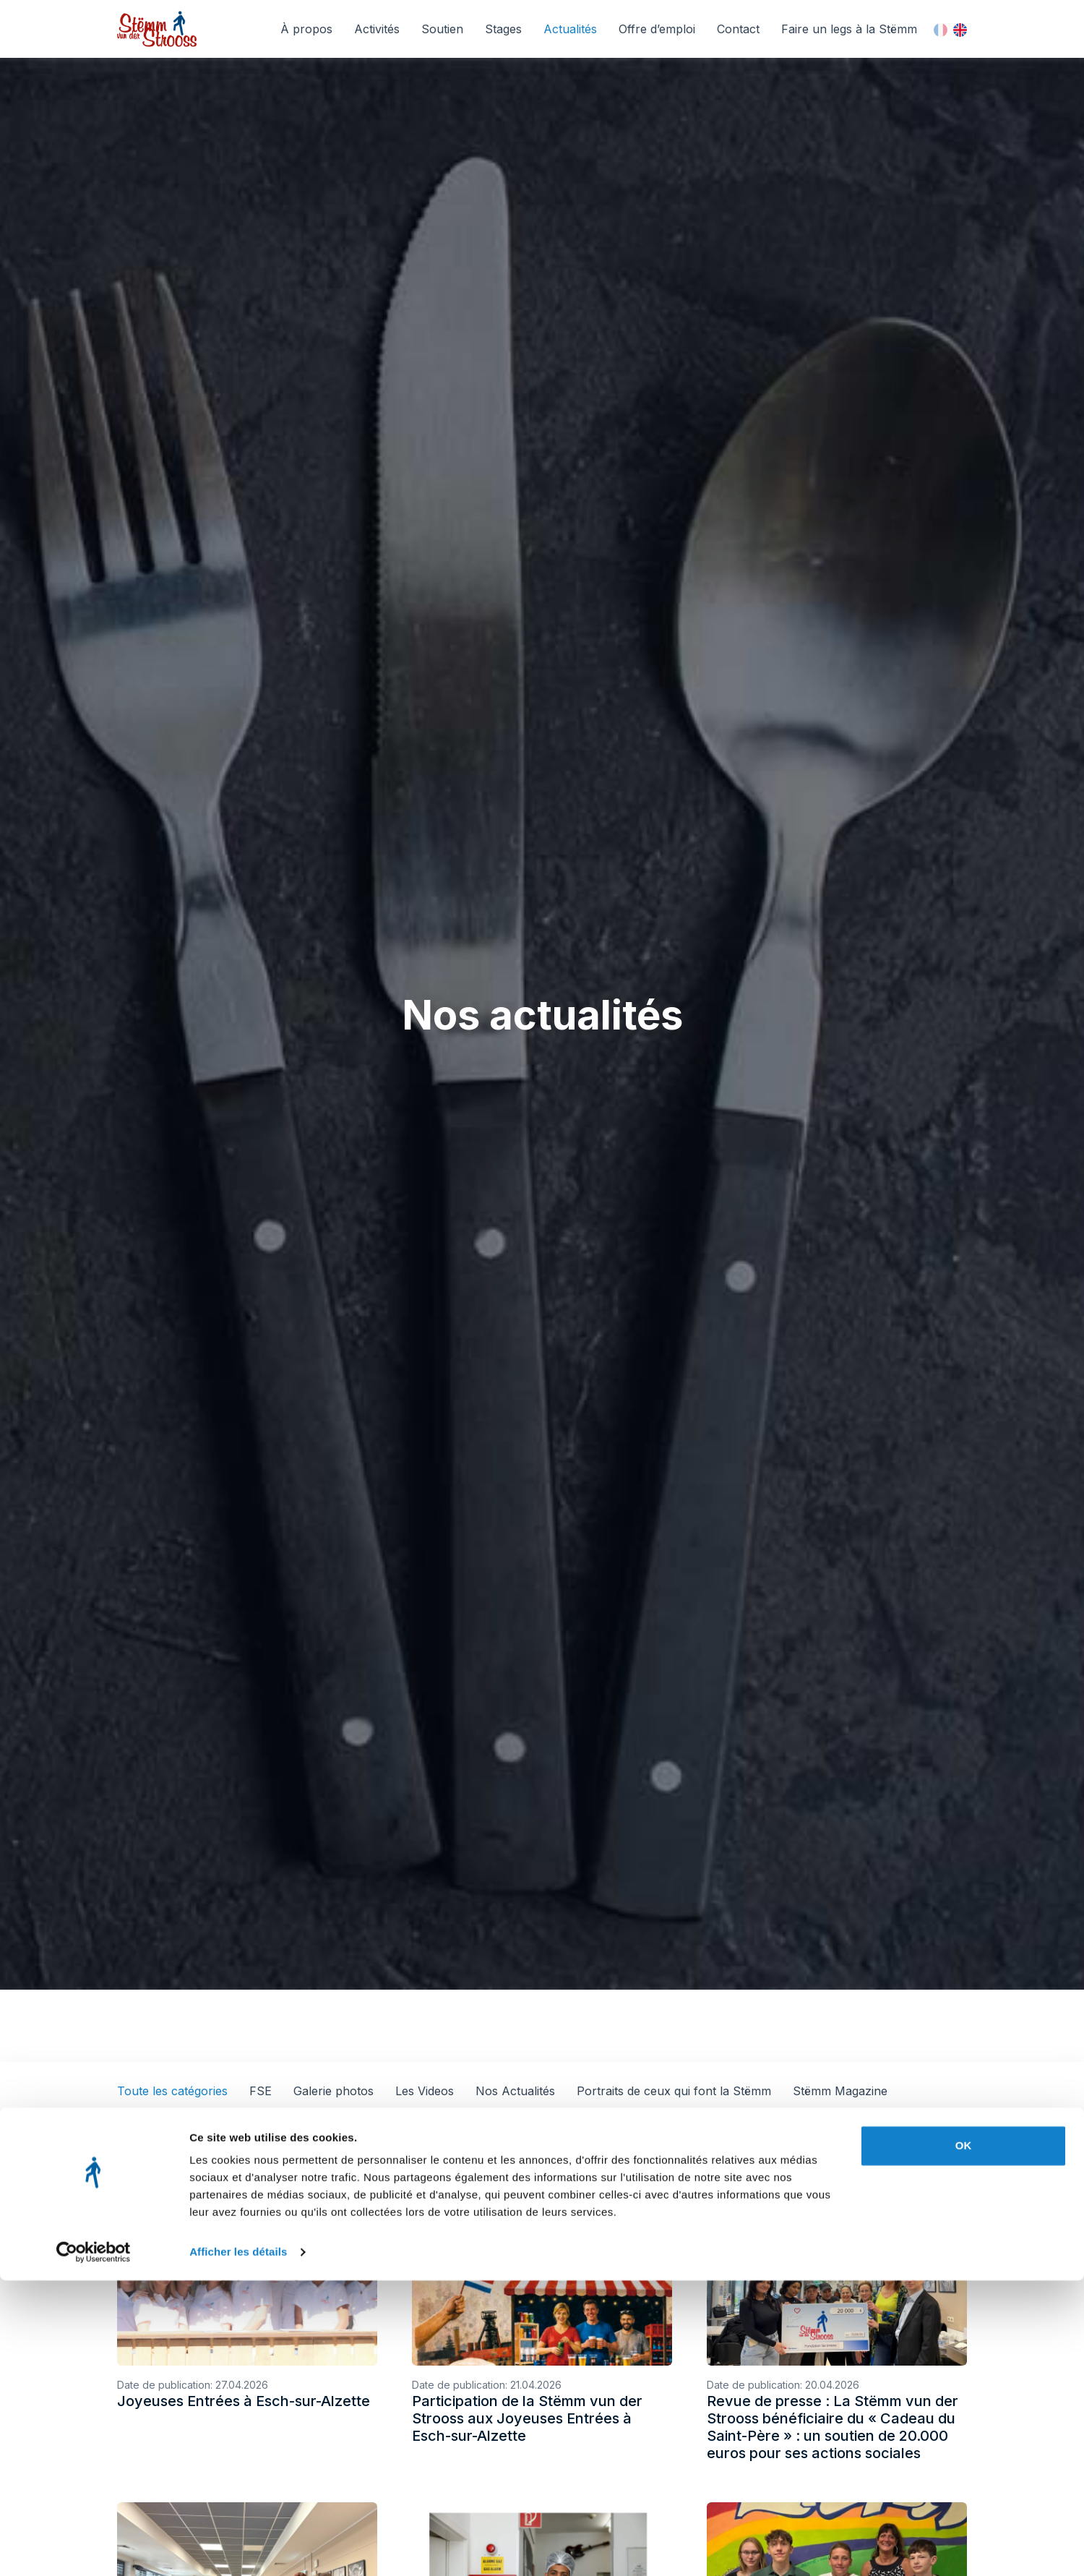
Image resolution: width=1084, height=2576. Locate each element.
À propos (306, 29)
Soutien (442, 29)
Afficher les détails (238, 2547)
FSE (260, 2091)
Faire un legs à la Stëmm (849, 29)
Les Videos (424, 2091)
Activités (377, 29)
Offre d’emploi (657, 29)
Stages (503, 29)
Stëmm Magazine (840, 2091)
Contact (738, 29)
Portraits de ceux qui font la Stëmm (674, 2091)
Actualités (570, 29)
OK (963, 2441)
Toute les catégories (172, 2091)
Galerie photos (333, 2091)
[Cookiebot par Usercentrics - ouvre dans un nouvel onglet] (93, 2548)
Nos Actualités (515, 2091)
